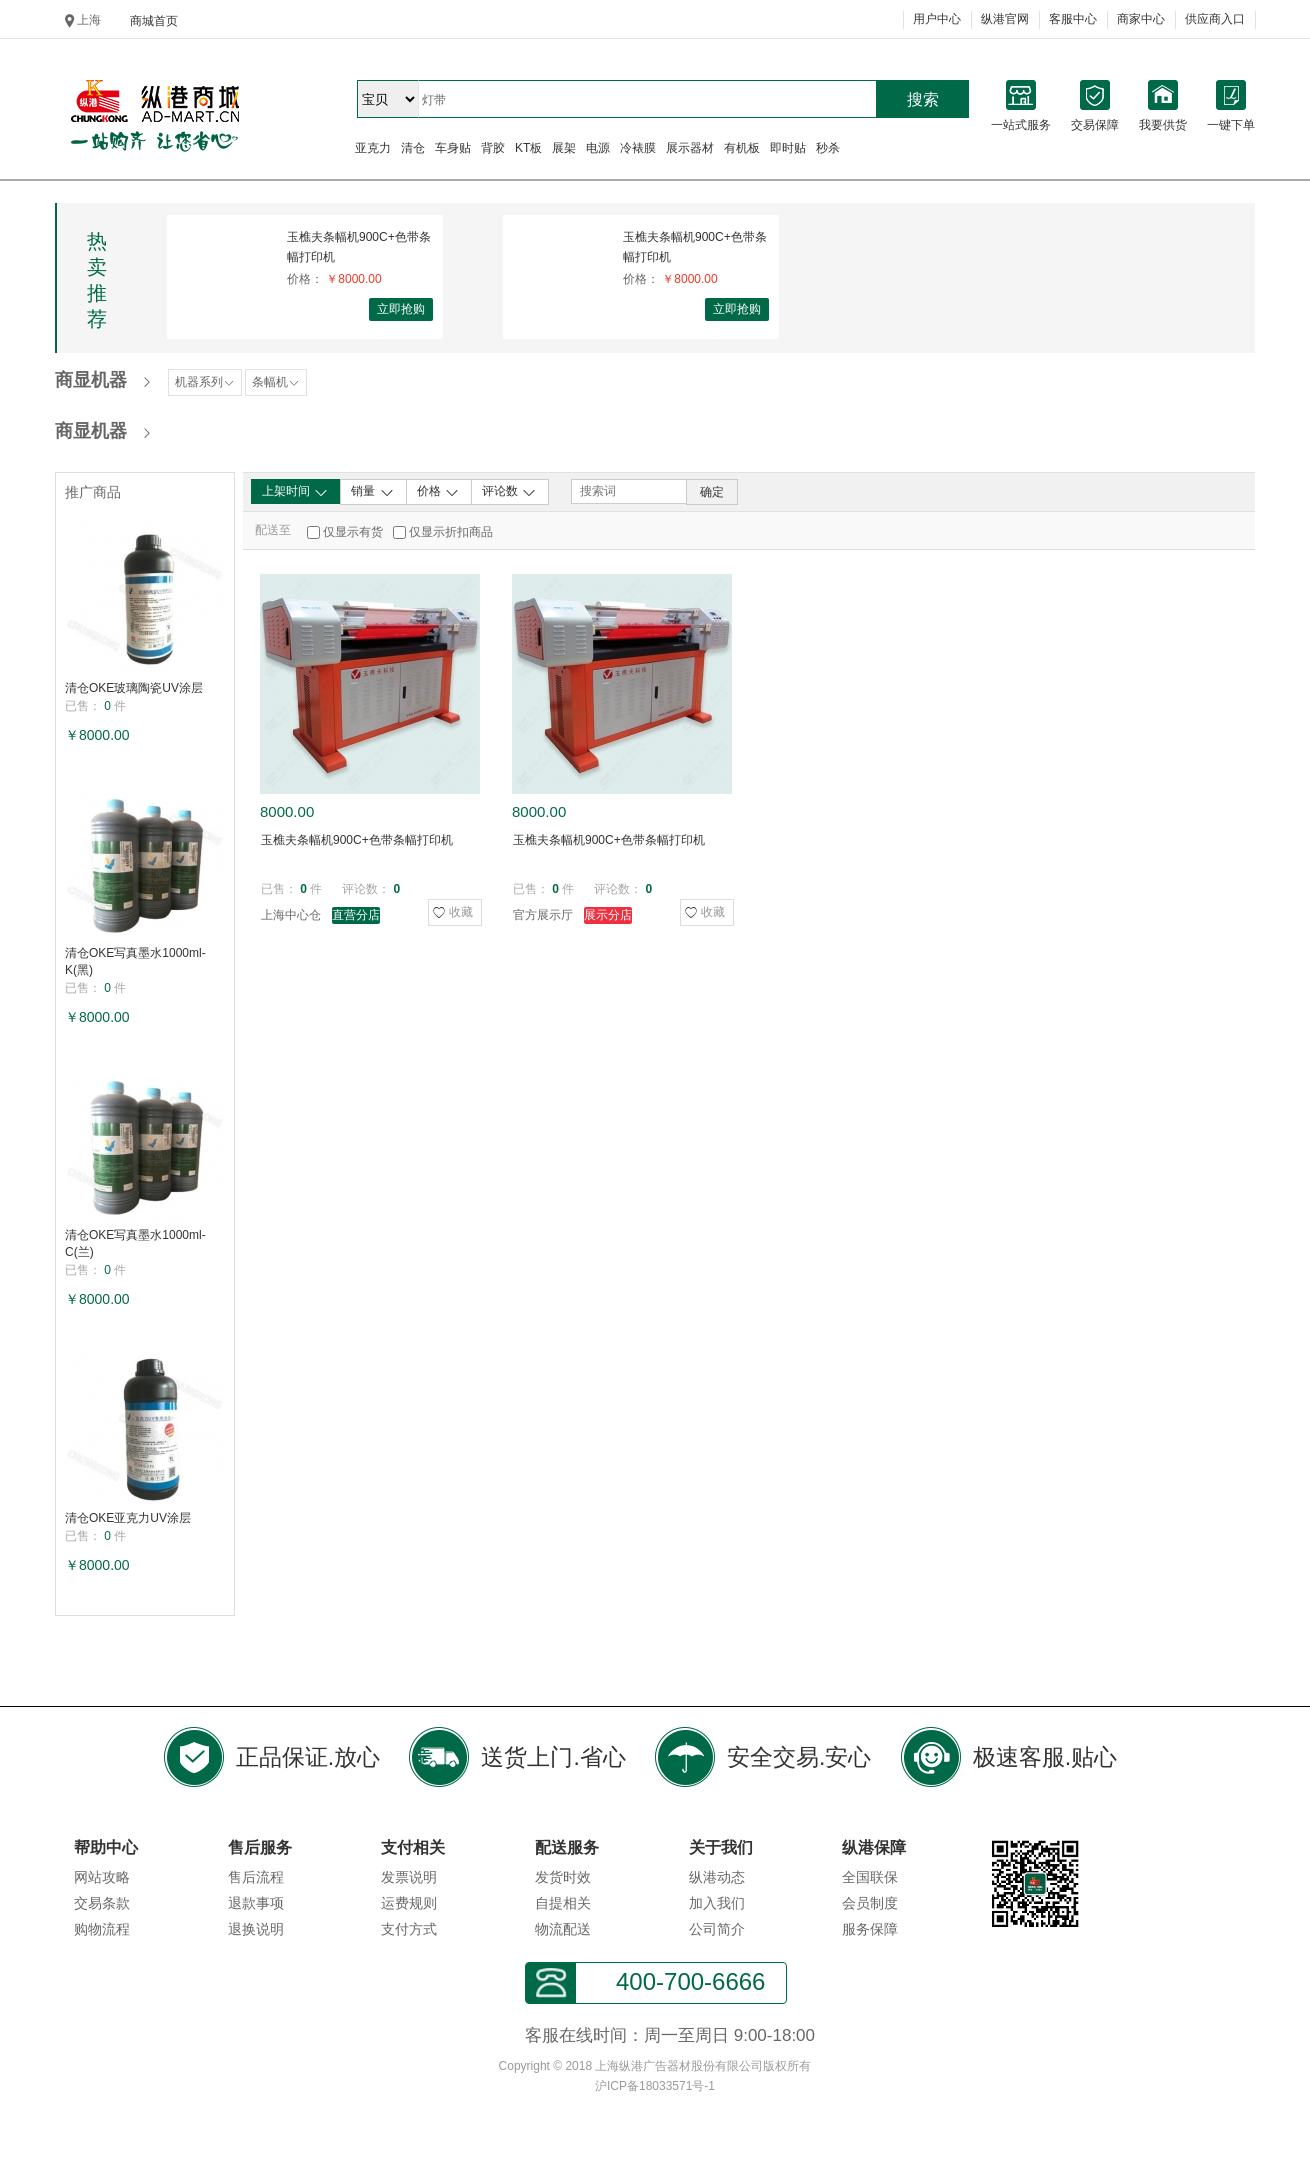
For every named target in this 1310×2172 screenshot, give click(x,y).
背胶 (493, 148)
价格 (438, 492)
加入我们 (717, 1903)
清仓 (413, 148)
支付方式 (409, 1929)
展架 (564, 148)
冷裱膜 (638, 148)
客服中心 (1073, 19)
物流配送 (563, 1929)
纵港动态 (717, 1877)
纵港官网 (1005, 19)
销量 (372, 492)
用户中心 (937, 19)
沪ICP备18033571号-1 (655, 2086)
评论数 (509, 492)
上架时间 (295, 492)
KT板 (528, 148)
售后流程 (256, 1877)
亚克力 (373, 148)
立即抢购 (401, 309)
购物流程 (102, 1929)
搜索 (923, 99)
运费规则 (409, 1903)
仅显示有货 (353, 532)
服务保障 (870, 1929)
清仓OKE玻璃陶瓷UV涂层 (134, 688)
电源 (598, 148)
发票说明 (409, 1877)
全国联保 (870, 1877)
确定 (712, 492)
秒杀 (828, 148)
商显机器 (91, 380)
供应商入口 (1215, 19)
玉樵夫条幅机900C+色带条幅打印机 (359, 247)
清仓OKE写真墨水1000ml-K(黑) (135, 961)
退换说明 (256, 1929)
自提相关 (563, 1903)
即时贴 (788, 148)
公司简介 (717, 1929)
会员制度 (870, 1903)
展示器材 (690, 148)
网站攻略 (102, 1877)
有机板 (742, 148)
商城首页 (154, 21)
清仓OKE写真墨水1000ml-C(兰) (135, 1243)
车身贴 (453, 148)
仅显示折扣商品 (451, 532)
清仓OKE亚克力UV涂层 (128, 1518)
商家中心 (1141, 19)
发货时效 (563, 1877)
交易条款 (102, 1903)
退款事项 (256, 1903)
